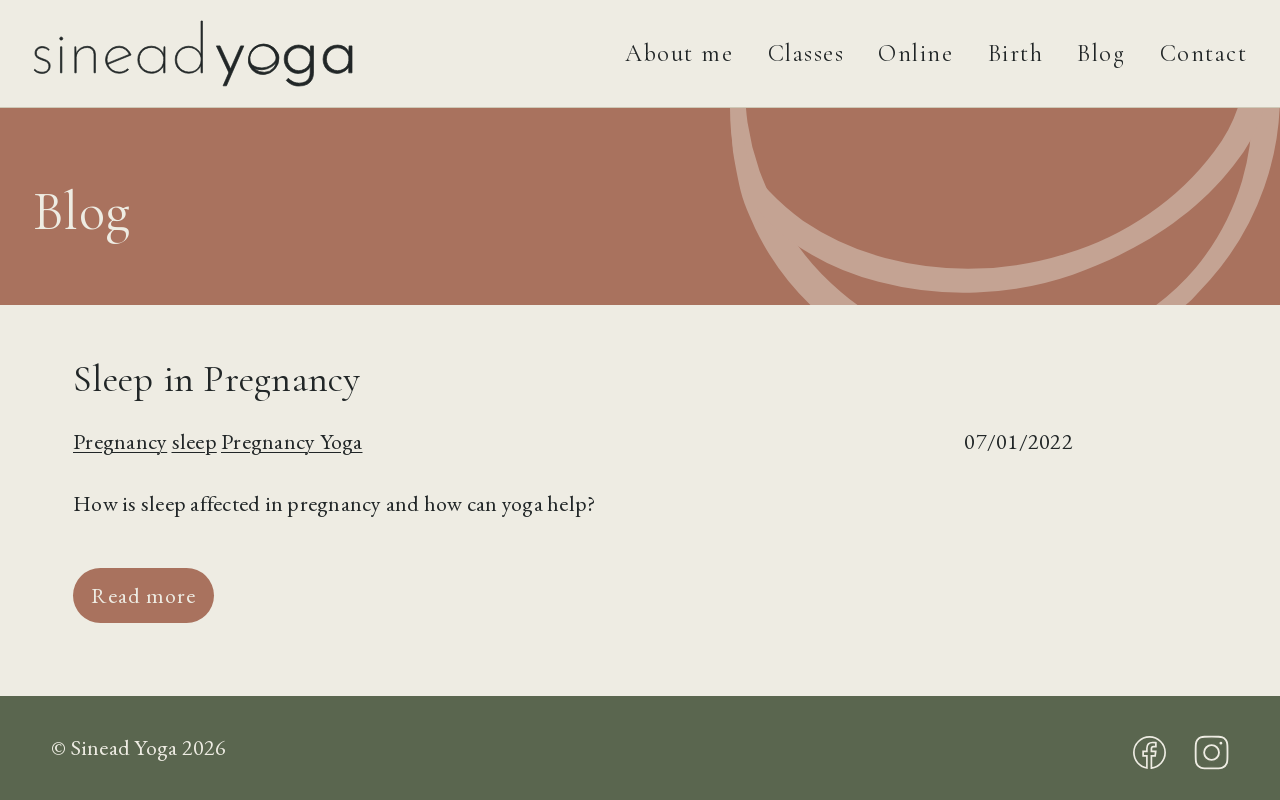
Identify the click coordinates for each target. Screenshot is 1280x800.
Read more (143, 595)
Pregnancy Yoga (292, 441)
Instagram (1211, 752)
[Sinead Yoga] (244, 53)
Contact (1204, 53)
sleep (194, 441)
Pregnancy (120, 441)
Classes (806, 53)
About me (679, 53)
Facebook (1149, 752)
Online (915, 53)
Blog (1101, 53)
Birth (1016, 53)
